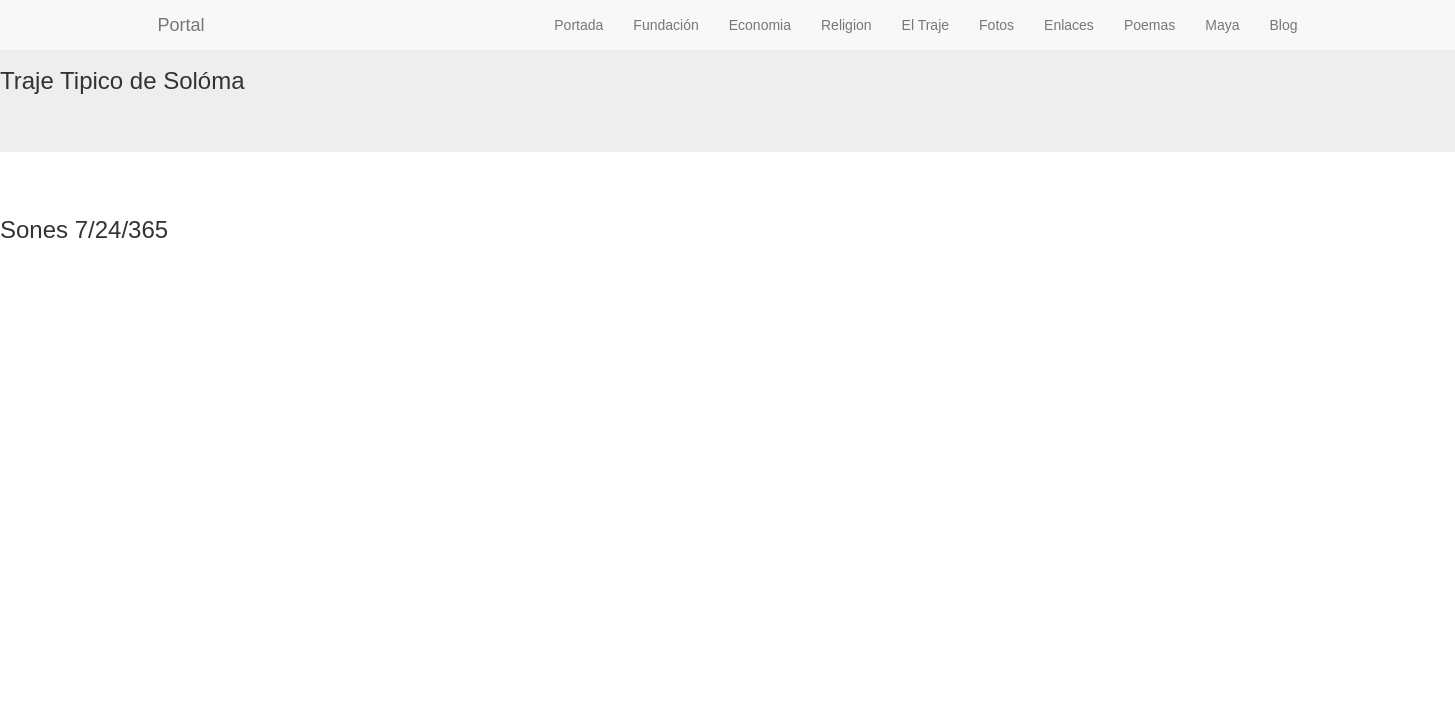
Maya (1222, 25)
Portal (181, 25)
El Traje (925, 25)
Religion (846, 25)
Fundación (665, 25)
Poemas (1149, 25)
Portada (578, 25)
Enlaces (1069, 25)
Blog (1283, 25)
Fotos (996, 25)
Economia (760, 25)
